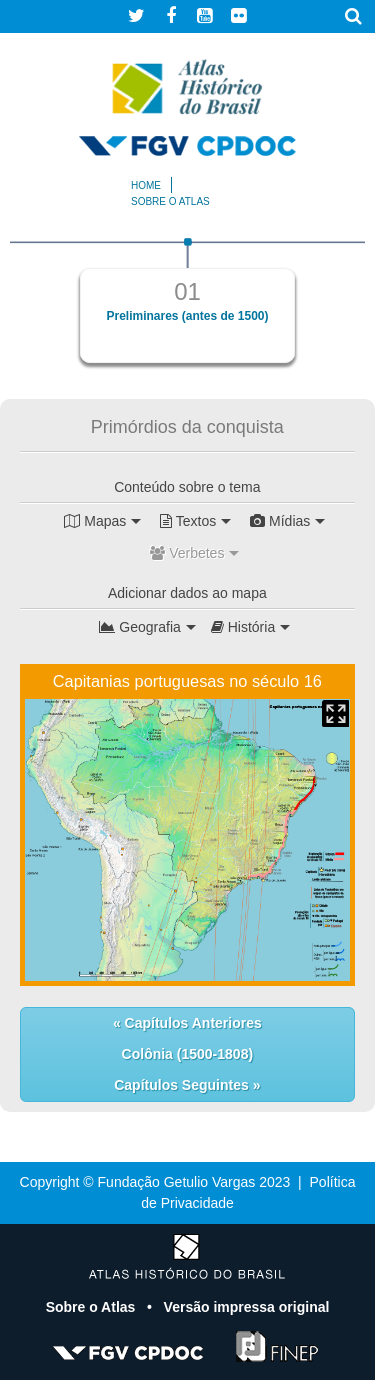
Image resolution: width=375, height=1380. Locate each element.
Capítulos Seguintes (183, 1085)
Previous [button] (45, 309)
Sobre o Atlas (93, 1307)
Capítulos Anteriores (191, 1023)
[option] (187, 300)
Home (146, 185)
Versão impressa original (247, 1307)
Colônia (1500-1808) (188, 1054)
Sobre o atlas (170, 201)
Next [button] (329, 309)
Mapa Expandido (335, 713)
